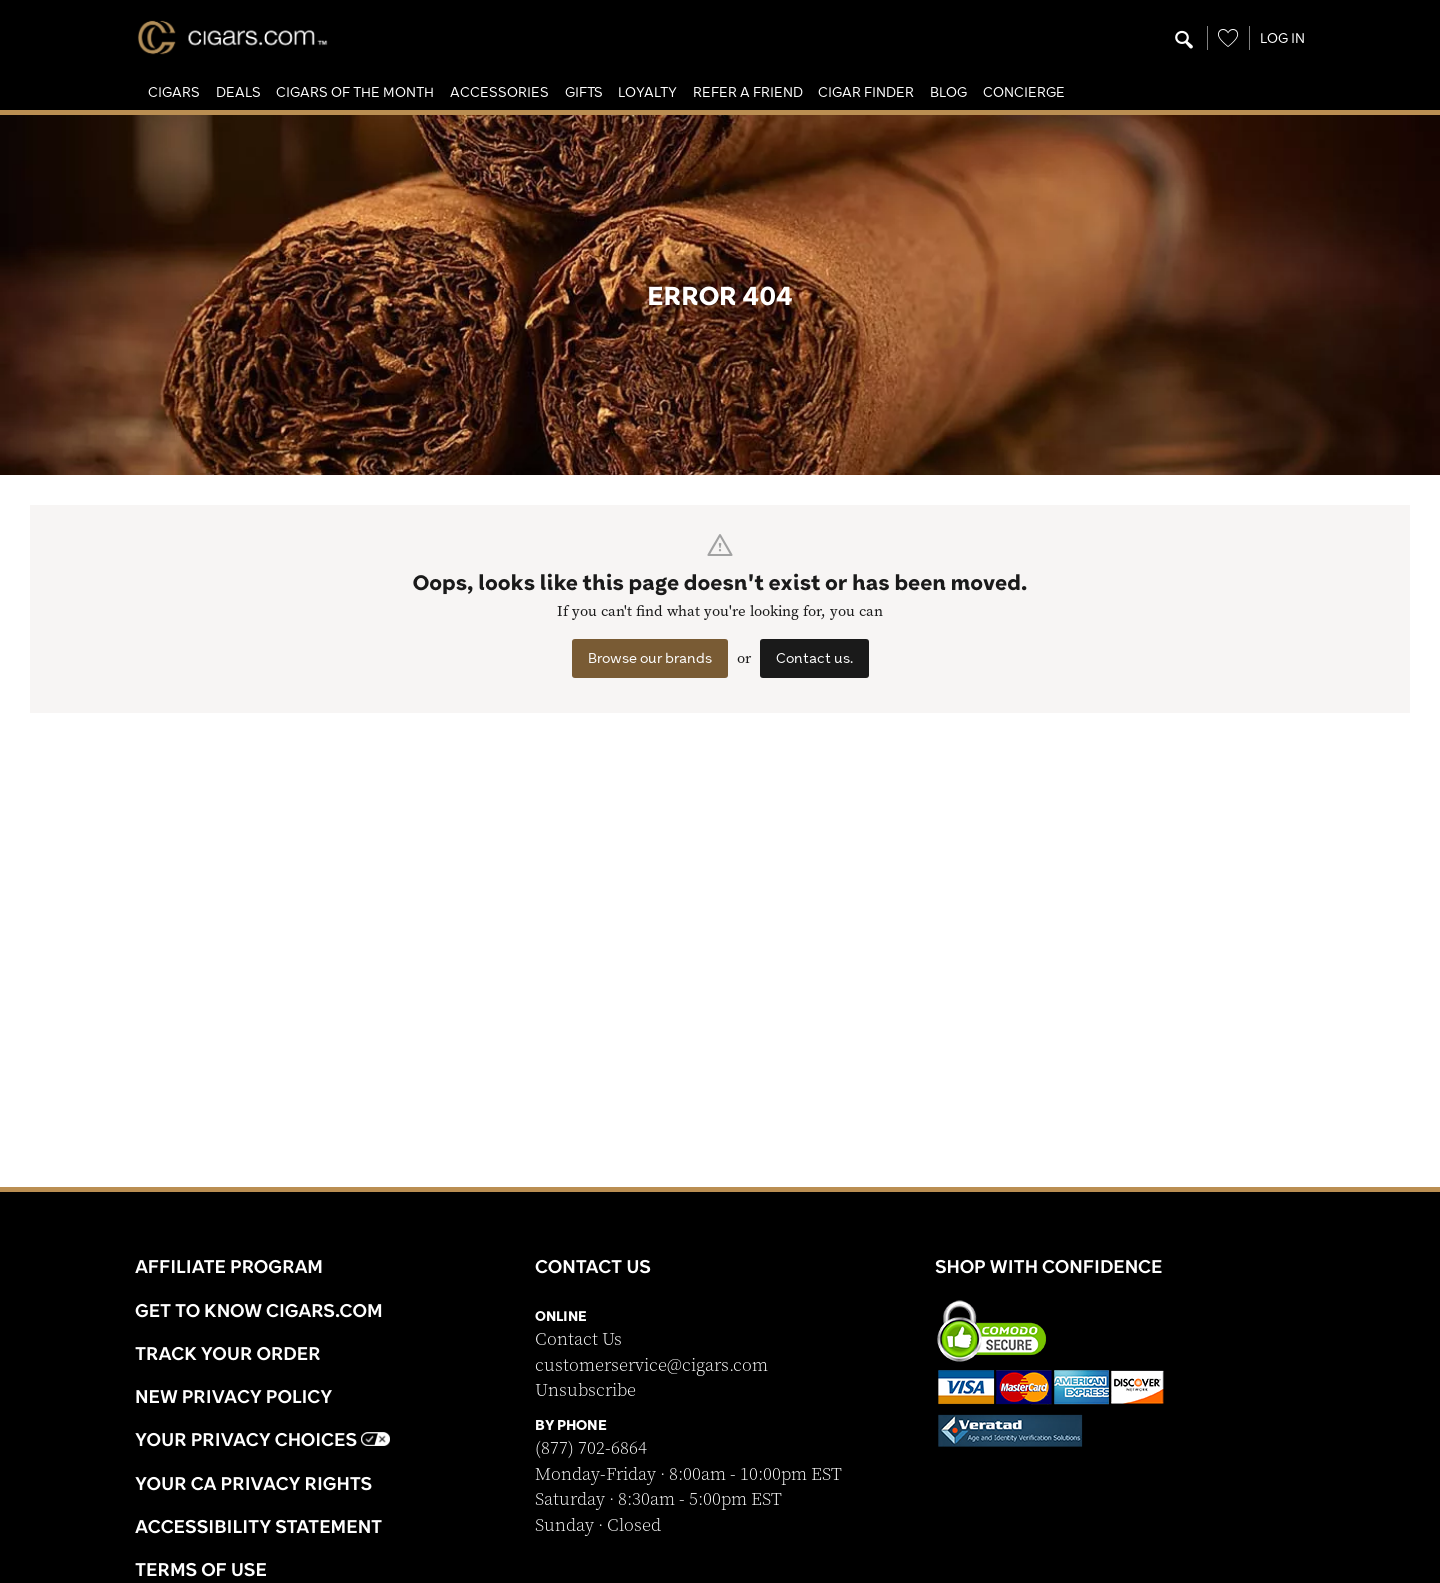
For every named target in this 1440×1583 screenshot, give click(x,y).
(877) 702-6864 (591, 1448)
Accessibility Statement (258, 1526)
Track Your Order (228, 1353)
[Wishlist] (1228, 38)
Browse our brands (650, 658)
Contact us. (814, 658)
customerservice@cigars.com (651, 1365)
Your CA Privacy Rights (253, 1483)
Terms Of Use (201, 1569)
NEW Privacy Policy (233, 1396)
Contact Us (578, 1339)
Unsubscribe (585, 1390)
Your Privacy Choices (262, 1439)
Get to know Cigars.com (259, 1310)
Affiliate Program (229, 1266)
